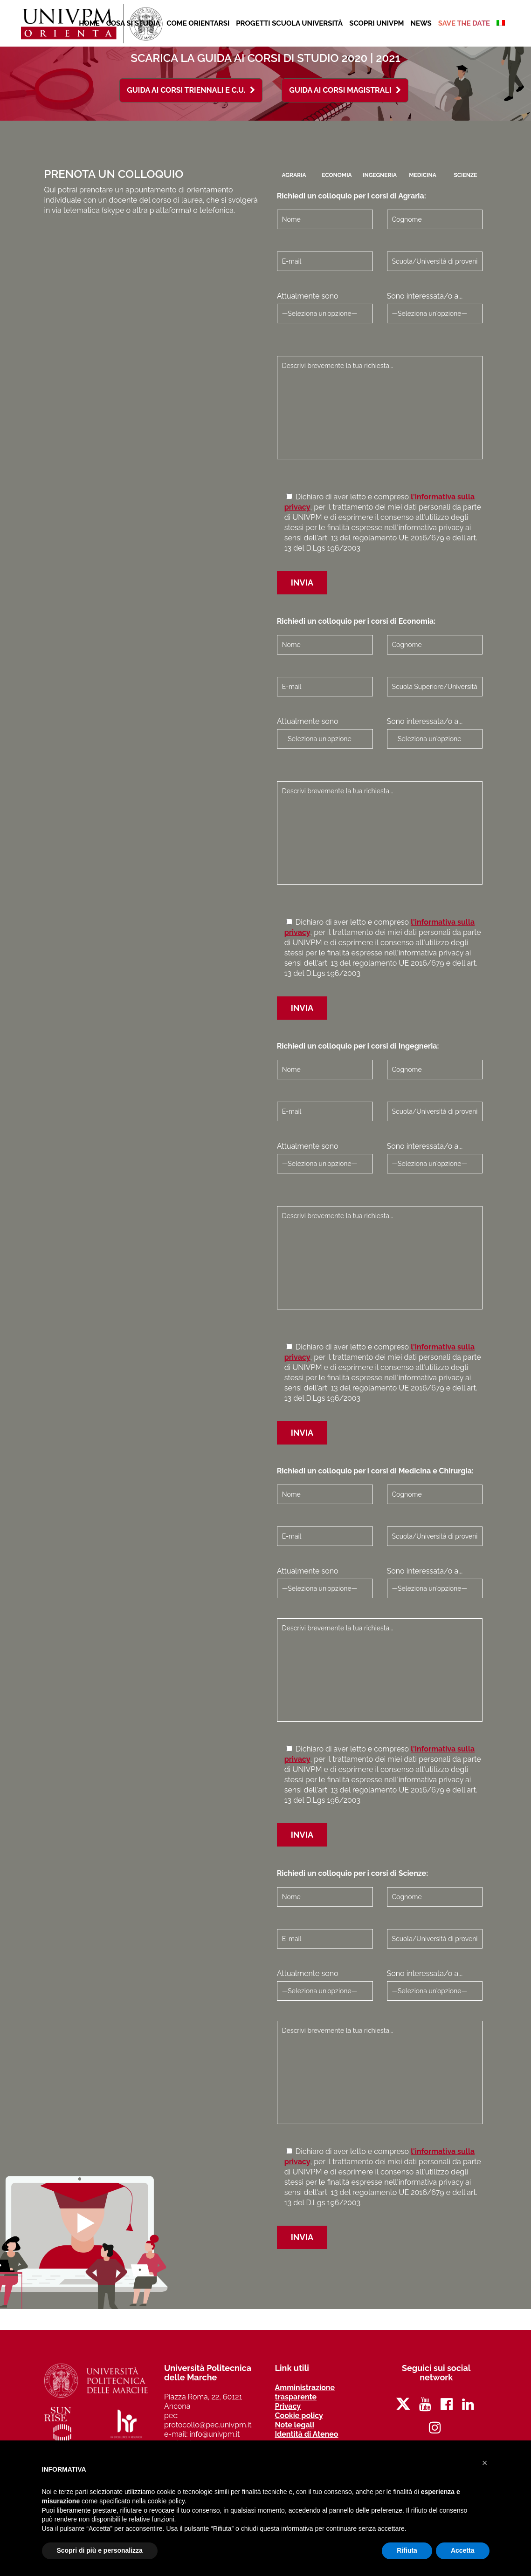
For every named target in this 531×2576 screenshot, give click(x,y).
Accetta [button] (463, 2550)
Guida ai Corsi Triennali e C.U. (191, 90)
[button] (484, 2462)
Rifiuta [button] (407, 2550)
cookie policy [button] (166, 2501)
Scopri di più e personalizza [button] (100, 2550)
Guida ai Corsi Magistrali (345, 90)
